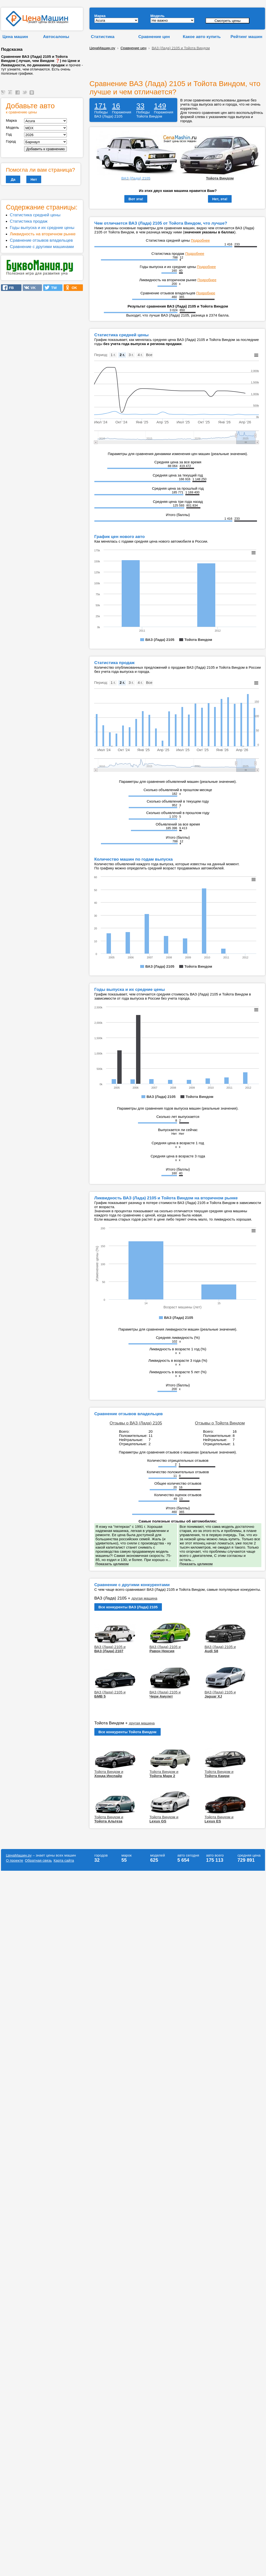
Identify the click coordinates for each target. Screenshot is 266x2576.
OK (73, 288)
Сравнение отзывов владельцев (41, 240)
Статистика (102, 36)
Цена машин (15, 36)
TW (52, 288)
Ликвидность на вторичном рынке (43, 233)
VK (32, 288)
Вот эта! (135, 199)
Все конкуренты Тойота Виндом (128, 1732)
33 (140, 106)
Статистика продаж (29, 221)
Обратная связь (38, 2566)
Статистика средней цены (35, 214)
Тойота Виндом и (115, 1771)
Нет (33, 179)
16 (116, 106)
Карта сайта (64, 2566)
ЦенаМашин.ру (102, 48)
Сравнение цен (154, 36)
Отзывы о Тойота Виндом (220, 1423)
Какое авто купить (202, 36)
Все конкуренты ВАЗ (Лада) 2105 (128, 1607)
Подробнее (200, 240)
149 (160, 106)
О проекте (14, 2566)
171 (100, 106)
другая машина (144, 1598)
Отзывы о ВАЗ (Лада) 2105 (136, 1423)
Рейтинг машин (246, 36)
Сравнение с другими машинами (42, 246)
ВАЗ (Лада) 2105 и (115, 1647)
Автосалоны (56, 36)
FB (10, 288)
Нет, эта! (219, 199)
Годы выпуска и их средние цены (42, 227)
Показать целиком (112, 1564)
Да (13, 179)
